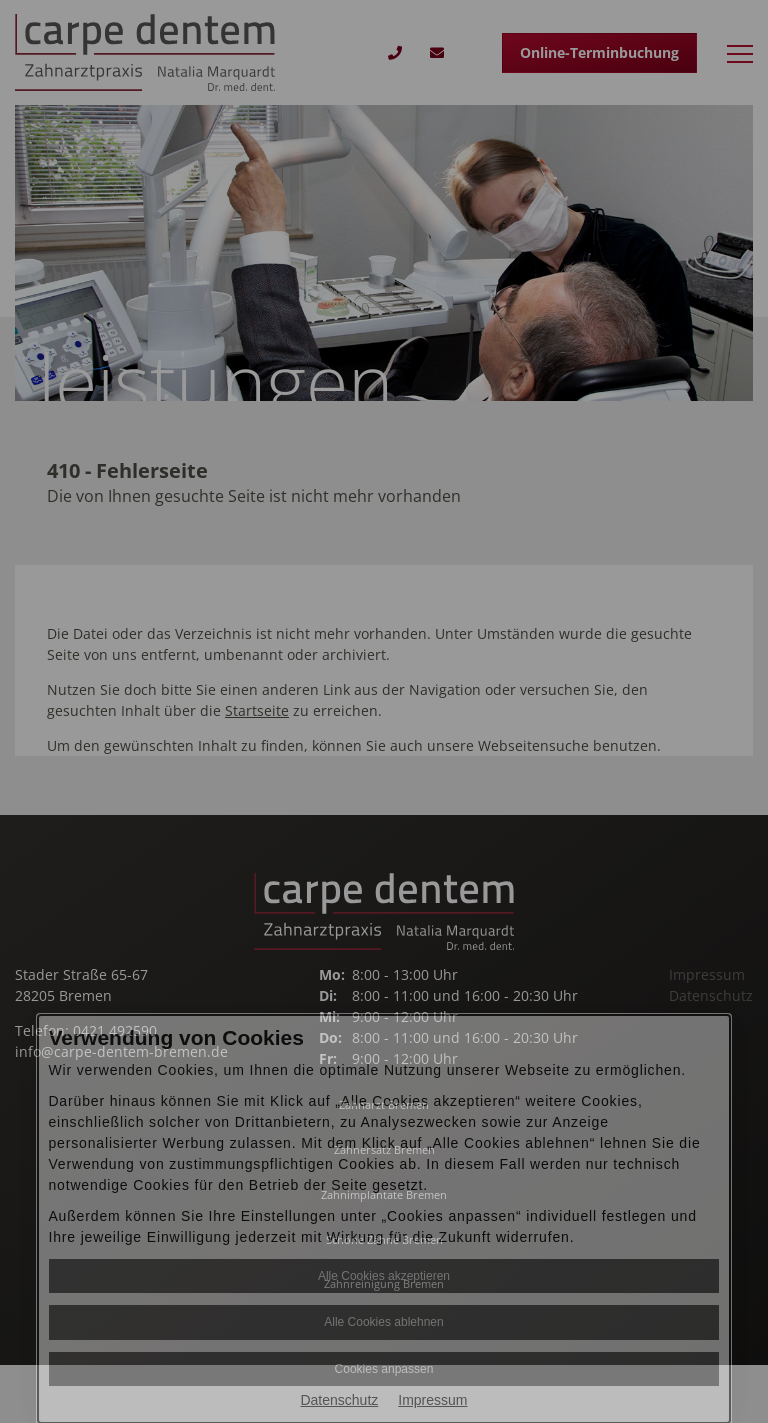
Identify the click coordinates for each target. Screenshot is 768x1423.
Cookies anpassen (384, 1369)
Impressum (432, 1400)
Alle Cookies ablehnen (383, 1322)
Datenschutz (339, 1400)
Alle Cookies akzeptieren (384, 1276)
